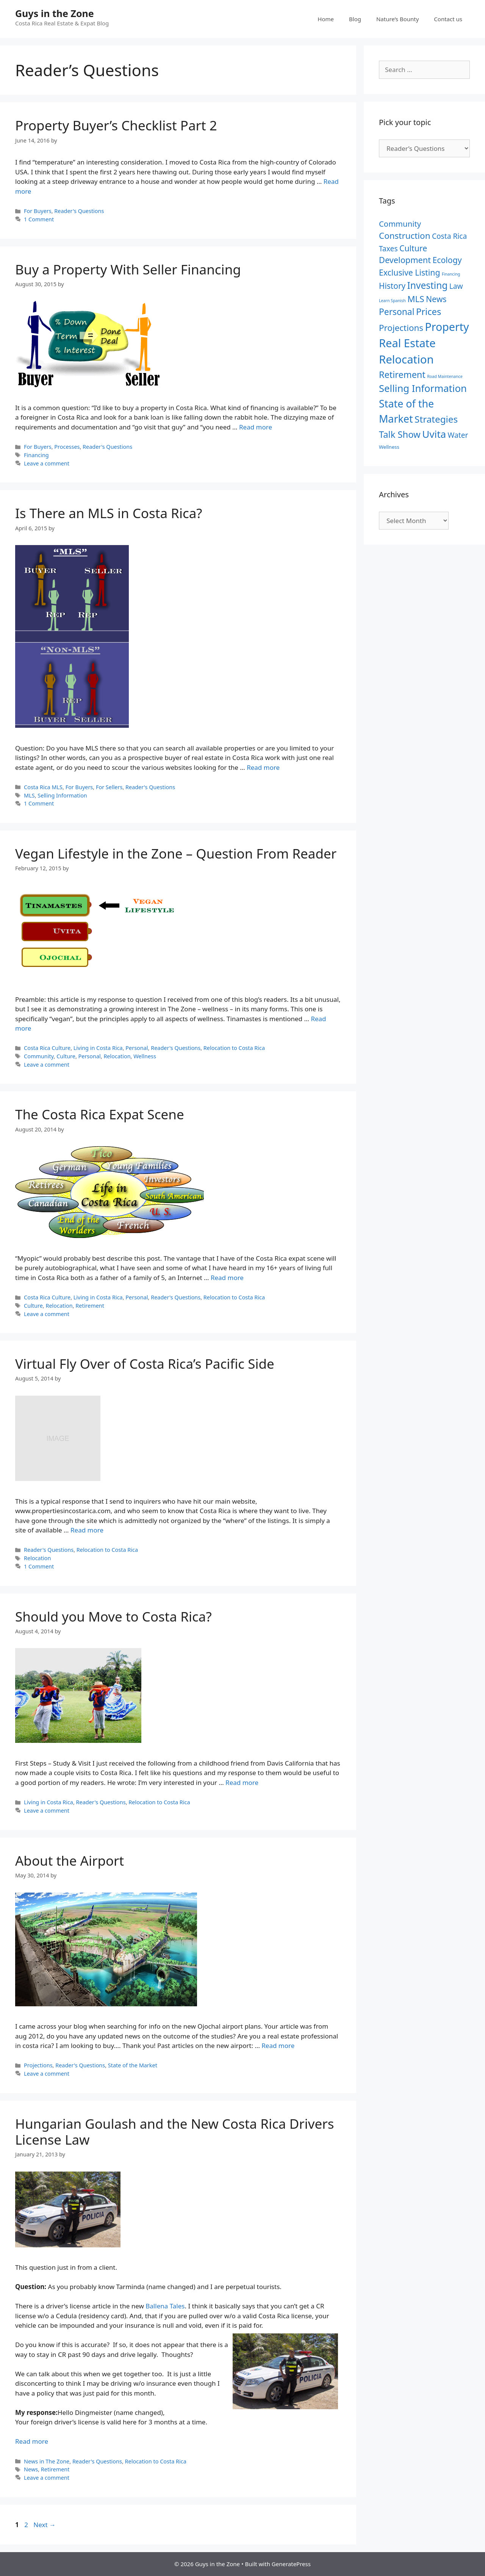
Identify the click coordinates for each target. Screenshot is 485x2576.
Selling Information (62, 795)
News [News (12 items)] (436, 298)
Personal (136, 1047)
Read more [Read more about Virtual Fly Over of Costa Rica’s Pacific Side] (86, 1530)
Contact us (448, 19)
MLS (29, 795)
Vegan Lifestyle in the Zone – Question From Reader (175, 853)
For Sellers (109, 787)
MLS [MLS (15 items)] (415, 299)
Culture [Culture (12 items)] (413, 248)
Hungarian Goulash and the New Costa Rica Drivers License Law (174, 2131)
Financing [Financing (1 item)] (451, 274)
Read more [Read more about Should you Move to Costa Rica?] (241, 1782)
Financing (36, 455)
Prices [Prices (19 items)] (428, 312)
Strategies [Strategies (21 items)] (436, 419)
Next (44, 2524)
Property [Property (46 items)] (447, 326)
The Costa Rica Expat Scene (99, 1114)
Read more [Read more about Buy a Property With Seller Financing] (255, 427)
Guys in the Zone (54, 13)
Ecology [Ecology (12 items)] (447, 259)
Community (38, 1056)
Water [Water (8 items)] (458, 435)
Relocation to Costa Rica (234, 1047)
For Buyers (38, 211)
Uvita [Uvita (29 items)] (434, 434)
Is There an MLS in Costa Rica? (108, 513)
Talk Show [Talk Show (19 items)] (400, 434)
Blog (355, 19)
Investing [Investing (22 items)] (427, 285)
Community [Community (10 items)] (400, 223)
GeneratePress (291, 2564)
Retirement (89, 1305)
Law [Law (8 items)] (456, 286)
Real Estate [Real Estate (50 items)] (407, 343)
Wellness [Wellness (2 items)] (389, 446)
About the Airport (69, 1860)
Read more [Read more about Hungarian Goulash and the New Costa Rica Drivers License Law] (31, 2441)
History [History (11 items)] (392, 285)
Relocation (116, 1056)
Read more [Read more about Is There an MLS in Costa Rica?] (263, 767)
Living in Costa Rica (98, 1047)
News (31, 2469)
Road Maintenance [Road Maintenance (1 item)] (445, 376)
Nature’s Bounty (397, 19)
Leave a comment (46, 463)
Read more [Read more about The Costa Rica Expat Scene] (227, 1277)
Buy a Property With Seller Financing (128, 269)
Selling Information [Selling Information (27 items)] (423, 388)
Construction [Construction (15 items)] (404, 235)
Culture (65, 1056)
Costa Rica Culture (47, 1047)
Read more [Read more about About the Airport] (277, 2045)
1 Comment (39, 219)
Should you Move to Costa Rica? (113, 1616)
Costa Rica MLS (43, 787)
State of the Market (132, 2065)
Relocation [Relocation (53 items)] (406, 359)
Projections (38, 2065)
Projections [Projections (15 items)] (401, 328)
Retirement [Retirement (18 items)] (402, 374)
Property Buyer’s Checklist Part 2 (116, 125)
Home (326, 19)
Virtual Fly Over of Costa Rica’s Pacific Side (144, 1364)
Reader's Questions (79, 211)
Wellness (144, 1056)
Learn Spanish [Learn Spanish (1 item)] (392, 300)
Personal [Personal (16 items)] (397, 312)
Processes (67, 446)
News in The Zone (46, 2461)
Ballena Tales (165, 2306)
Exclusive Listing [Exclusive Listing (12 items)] (409, 272)
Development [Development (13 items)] (405, 259)
